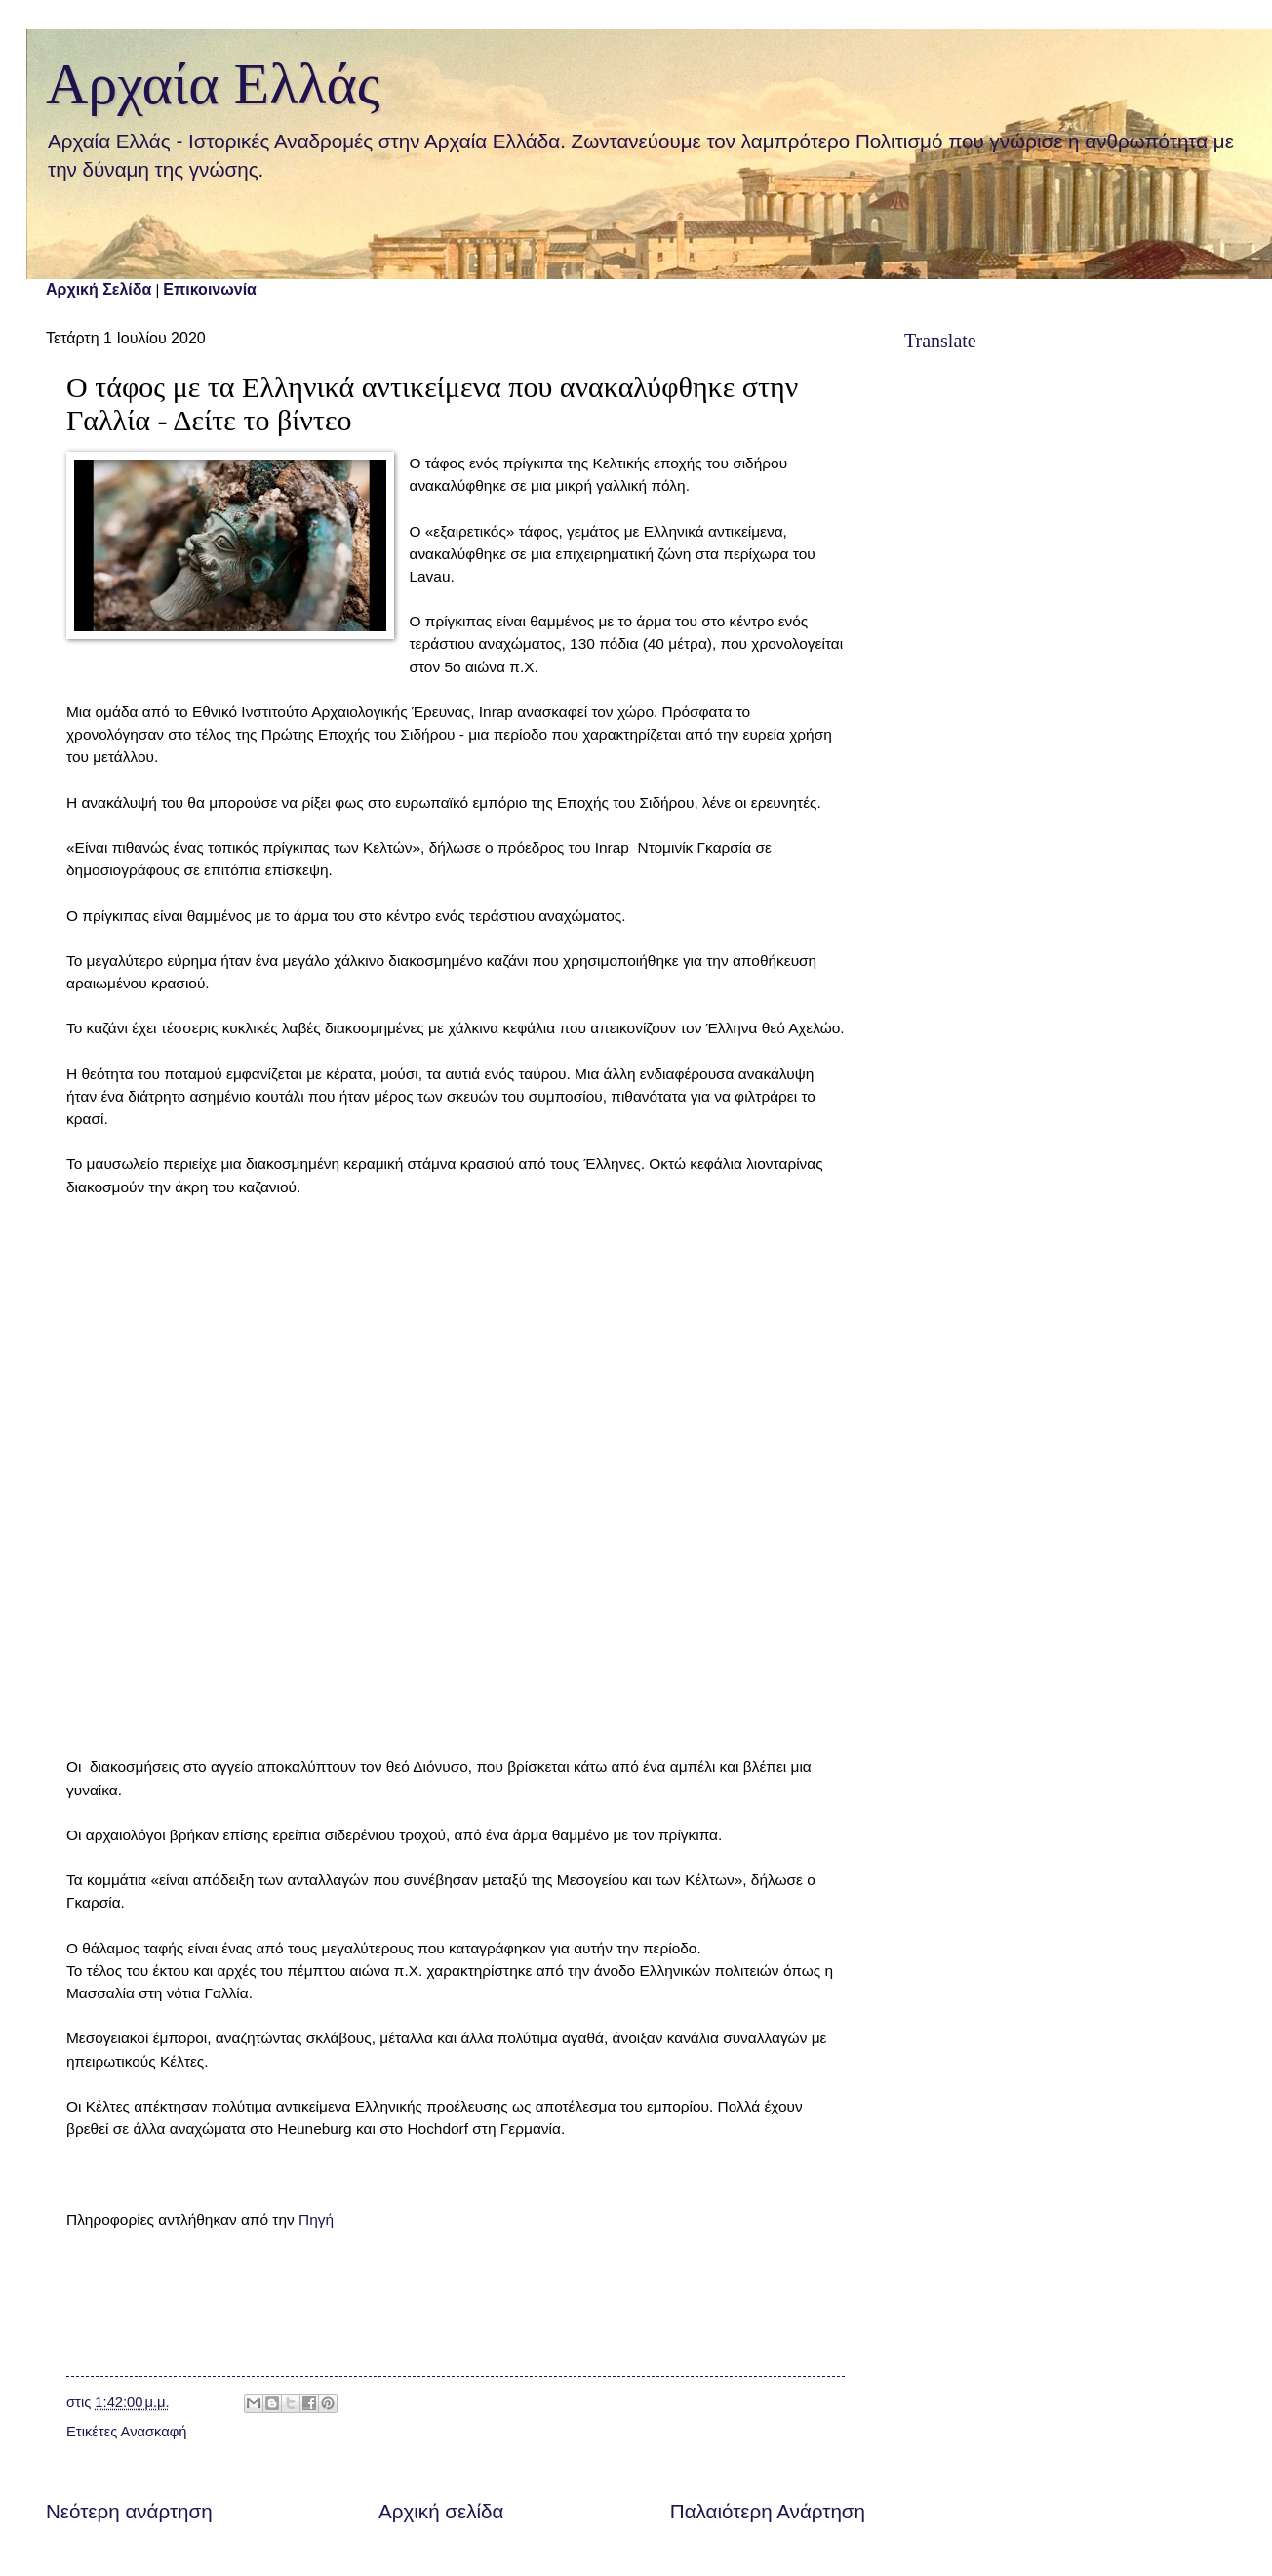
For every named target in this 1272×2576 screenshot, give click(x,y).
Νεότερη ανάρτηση (129, 2511)
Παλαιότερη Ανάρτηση (767, 2511)
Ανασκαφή (154, 2431)
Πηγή (316, 2219)
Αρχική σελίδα (440, 2511)
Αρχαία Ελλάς (213, 84)
